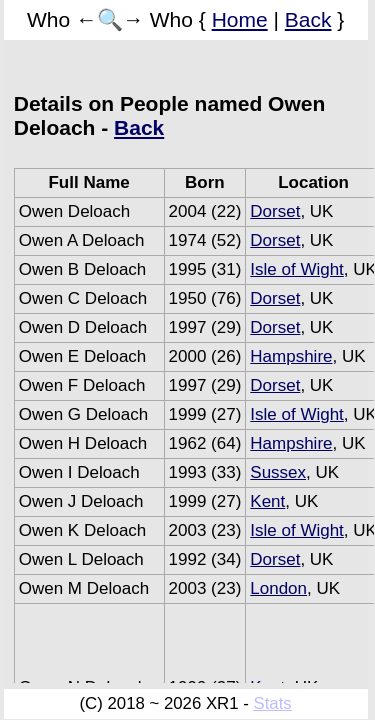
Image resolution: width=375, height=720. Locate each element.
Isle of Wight (297, 269)
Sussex (278, 472)
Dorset (275, 211)
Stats (272, 703)
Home (240, 19)
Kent (267, 501)
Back (308, 19)
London (278, 588)
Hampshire (291, 356)
